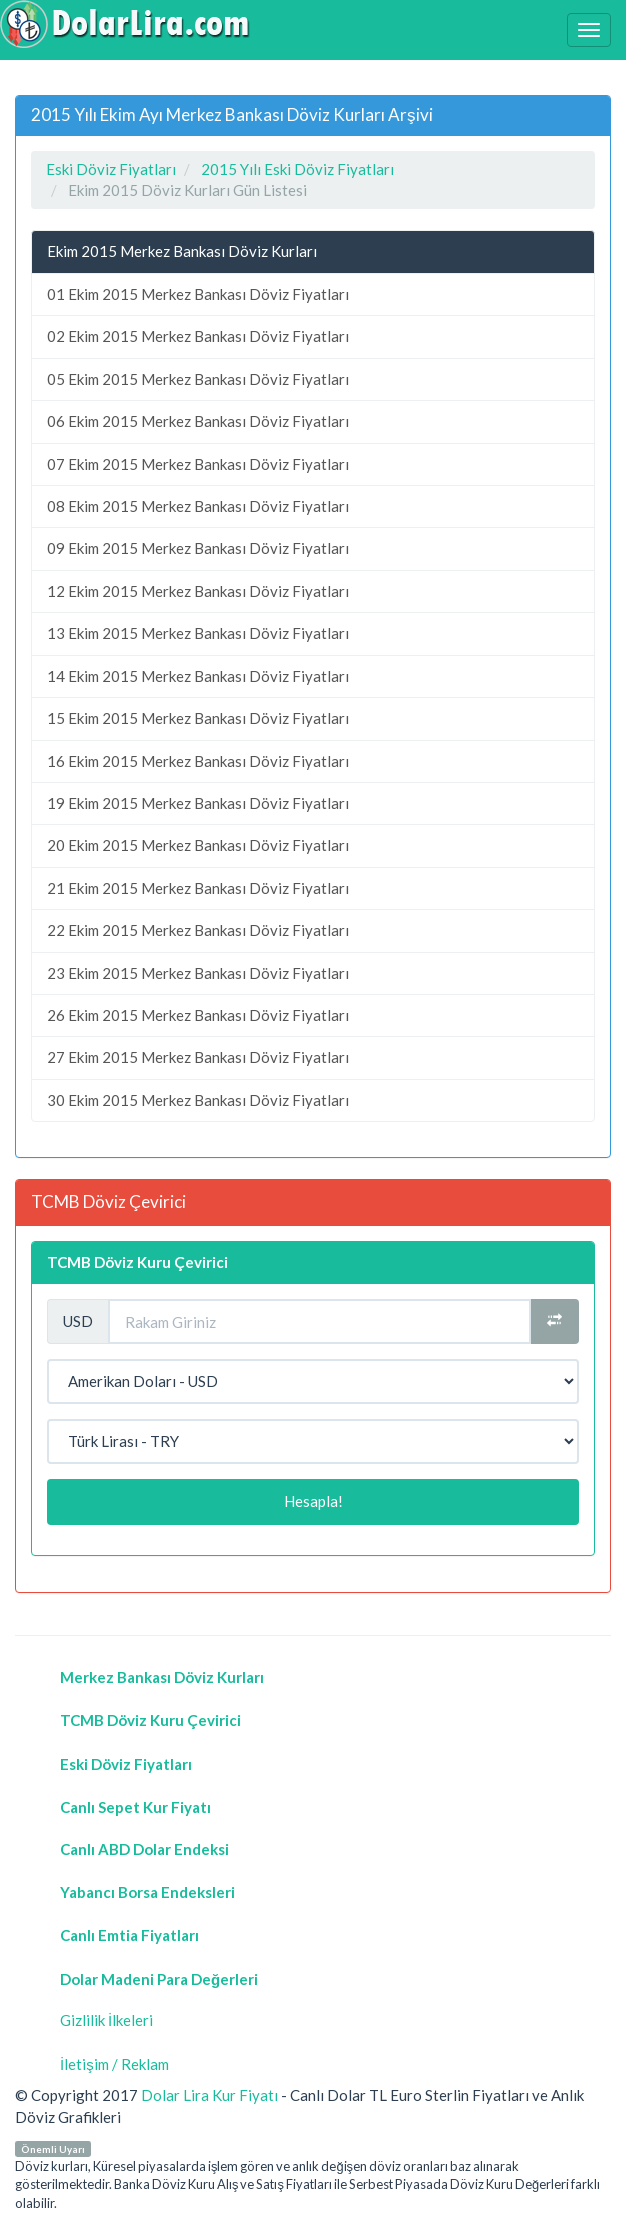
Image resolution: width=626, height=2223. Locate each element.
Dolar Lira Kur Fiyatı (209, 2095)
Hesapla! (313, 1501)
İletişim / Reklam (114, 2064)
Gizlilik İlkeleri (106, 2020)
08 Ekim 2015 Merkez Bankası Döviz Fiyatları (198, 506)
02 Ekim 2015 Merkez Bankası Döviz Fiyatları (198, 336)
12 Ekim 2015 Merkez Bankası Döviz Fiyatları (198, 591)
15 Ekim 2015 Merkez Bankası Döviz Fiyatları (198, 718)
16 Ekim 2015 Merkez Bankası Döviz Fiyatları (198, 761)
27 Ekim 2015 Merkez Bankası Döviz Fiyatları (198, 1057)
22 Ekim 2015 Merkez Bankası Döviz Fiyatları (198, 930)
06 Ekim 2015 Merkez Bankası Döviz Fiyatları (198, 421)
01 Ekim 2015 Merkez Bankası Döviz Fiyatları (198, 294)
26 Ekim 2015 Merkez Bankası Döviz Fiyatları (198, 1015)
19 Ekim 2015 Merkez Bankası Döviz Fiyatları (198, 803)
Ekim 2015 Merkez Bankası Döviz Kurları (182, 251)
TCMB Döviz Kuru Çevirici (137, 1262)
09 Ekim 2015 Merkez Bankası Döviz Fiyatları (198, 548)
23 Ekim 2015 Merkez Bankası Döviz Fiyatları (198, 973)
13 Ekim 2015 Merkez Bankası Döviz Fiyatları (198, 633)
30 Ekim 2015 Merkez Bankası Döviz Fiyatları (198, 1100)
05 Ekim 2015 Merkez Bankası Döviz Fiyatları (198, 379)
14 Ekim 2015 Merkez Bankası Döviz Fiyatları (198, 676)
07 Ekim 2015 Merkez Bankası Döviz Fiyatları (198, 464)
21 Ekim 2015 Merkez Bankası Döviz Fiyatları (198, 888)
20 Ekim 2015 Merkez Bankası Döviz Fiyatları (198, 845)
